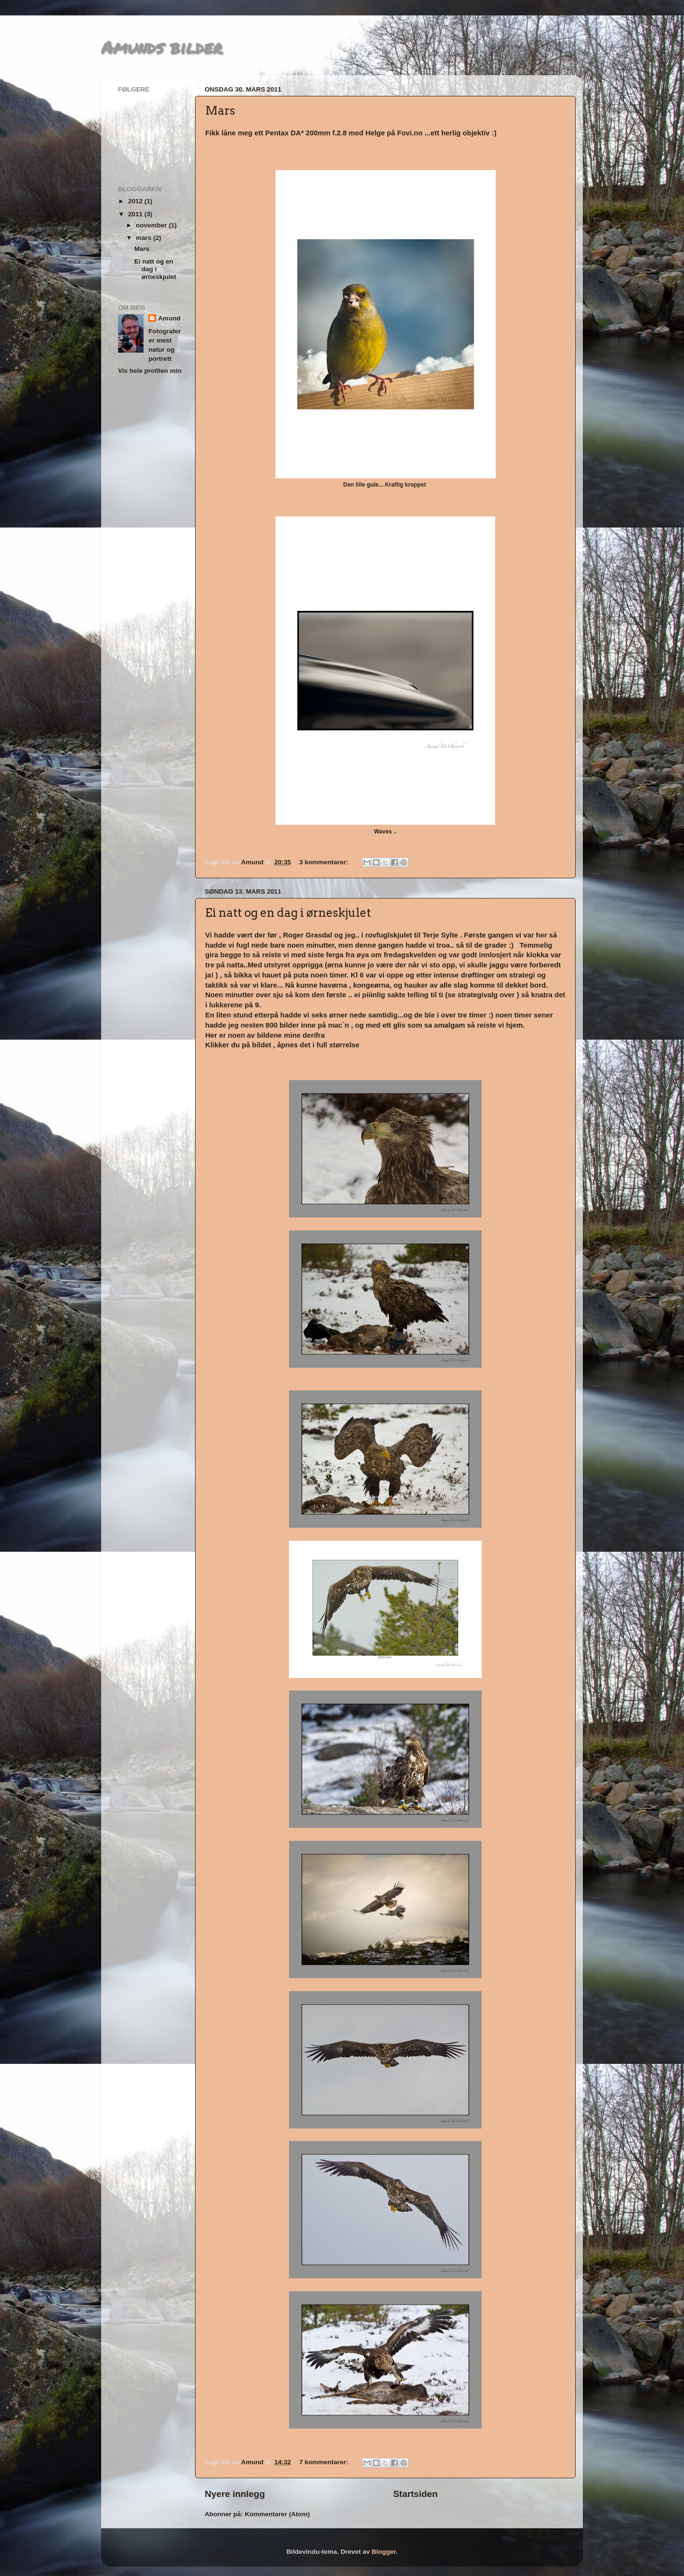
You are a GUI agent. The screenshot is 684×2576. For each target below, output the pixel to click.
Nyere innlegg (235, 2494)
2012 (136, 201)
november (152, 225)
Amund (169, 318)
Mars (220, 111)
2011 (136, 214)
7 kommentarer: (324, 2462)
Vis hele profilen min (150, 370)
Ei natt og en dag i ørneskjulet (288, 913)
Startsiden (415, 2494)
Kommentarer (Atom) (277, 2514)
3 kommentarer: (324, 862)
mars (144, 237)
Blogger (384, 2551)
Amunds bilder (161, 47)
